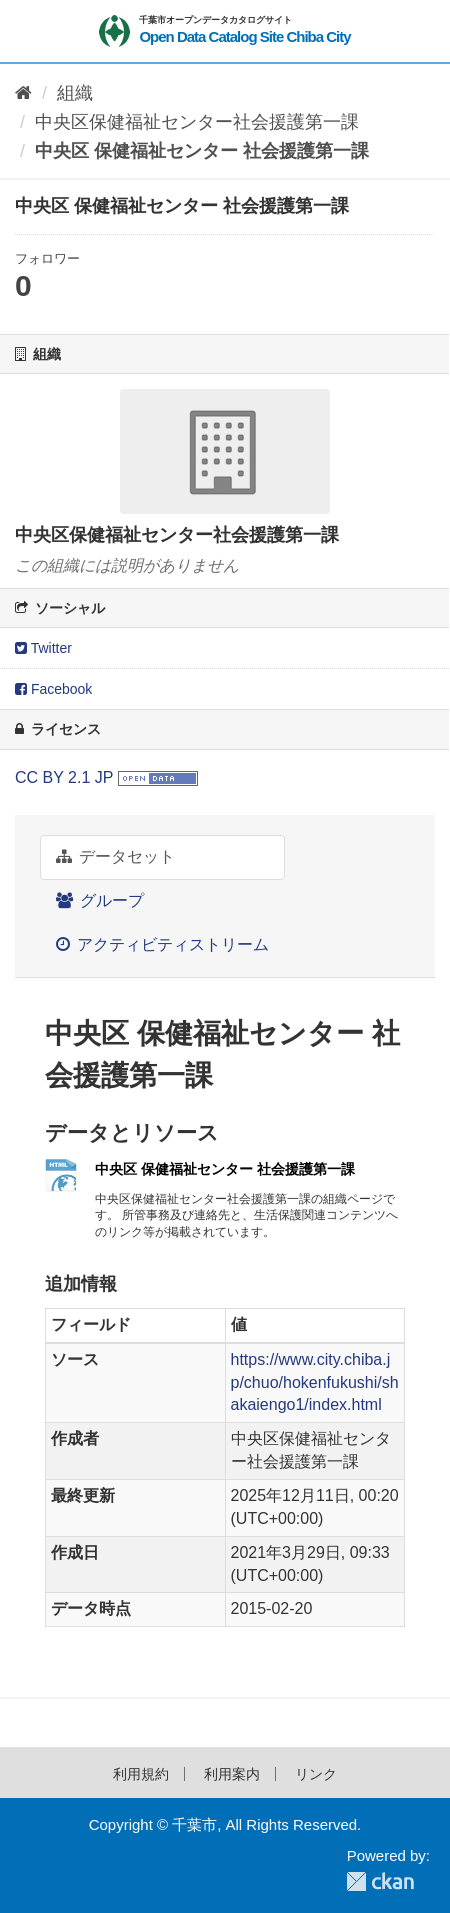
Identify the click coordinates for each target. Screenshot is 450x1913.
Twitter (43, 648)
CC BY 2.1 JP (64, 777)
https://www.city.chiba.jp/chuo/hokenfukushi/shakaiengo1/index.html (315, 1382)
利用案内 (232, 1774)
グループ (100, 900)
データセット (115, 856)
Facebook (53, 689)
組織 (75, 93)
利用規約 (141, 1774)
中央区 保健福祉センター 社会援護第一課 (202, 151)
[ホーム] (23, 93)
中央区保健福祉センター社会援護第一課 (197, 122)
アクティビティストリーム (162, 944)
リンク (316, 1774)
